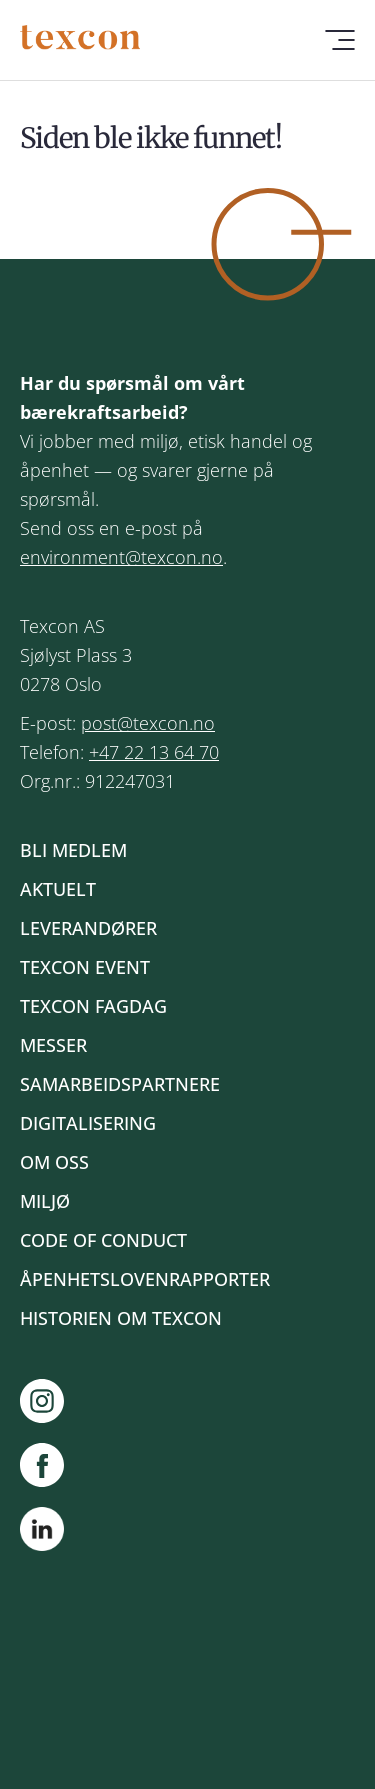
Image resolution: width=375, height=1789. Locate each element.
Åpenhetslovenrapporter (145, 1279)
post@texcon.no (148, 723)
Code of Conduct (103, 1240)
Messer (53, 1045)
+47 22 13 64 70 (154, 752)
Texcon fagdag (93, 1006)
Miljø (45, 1201)
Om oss (54, 1162)
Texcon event (85, 967)
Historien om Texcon (121, 1318)
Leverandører (88, 928)
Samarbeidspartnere (120, 1084)
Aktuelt (58, 889)
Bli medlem (73, 850)
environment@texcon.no (121, 557)
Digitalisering (88, 1123)
